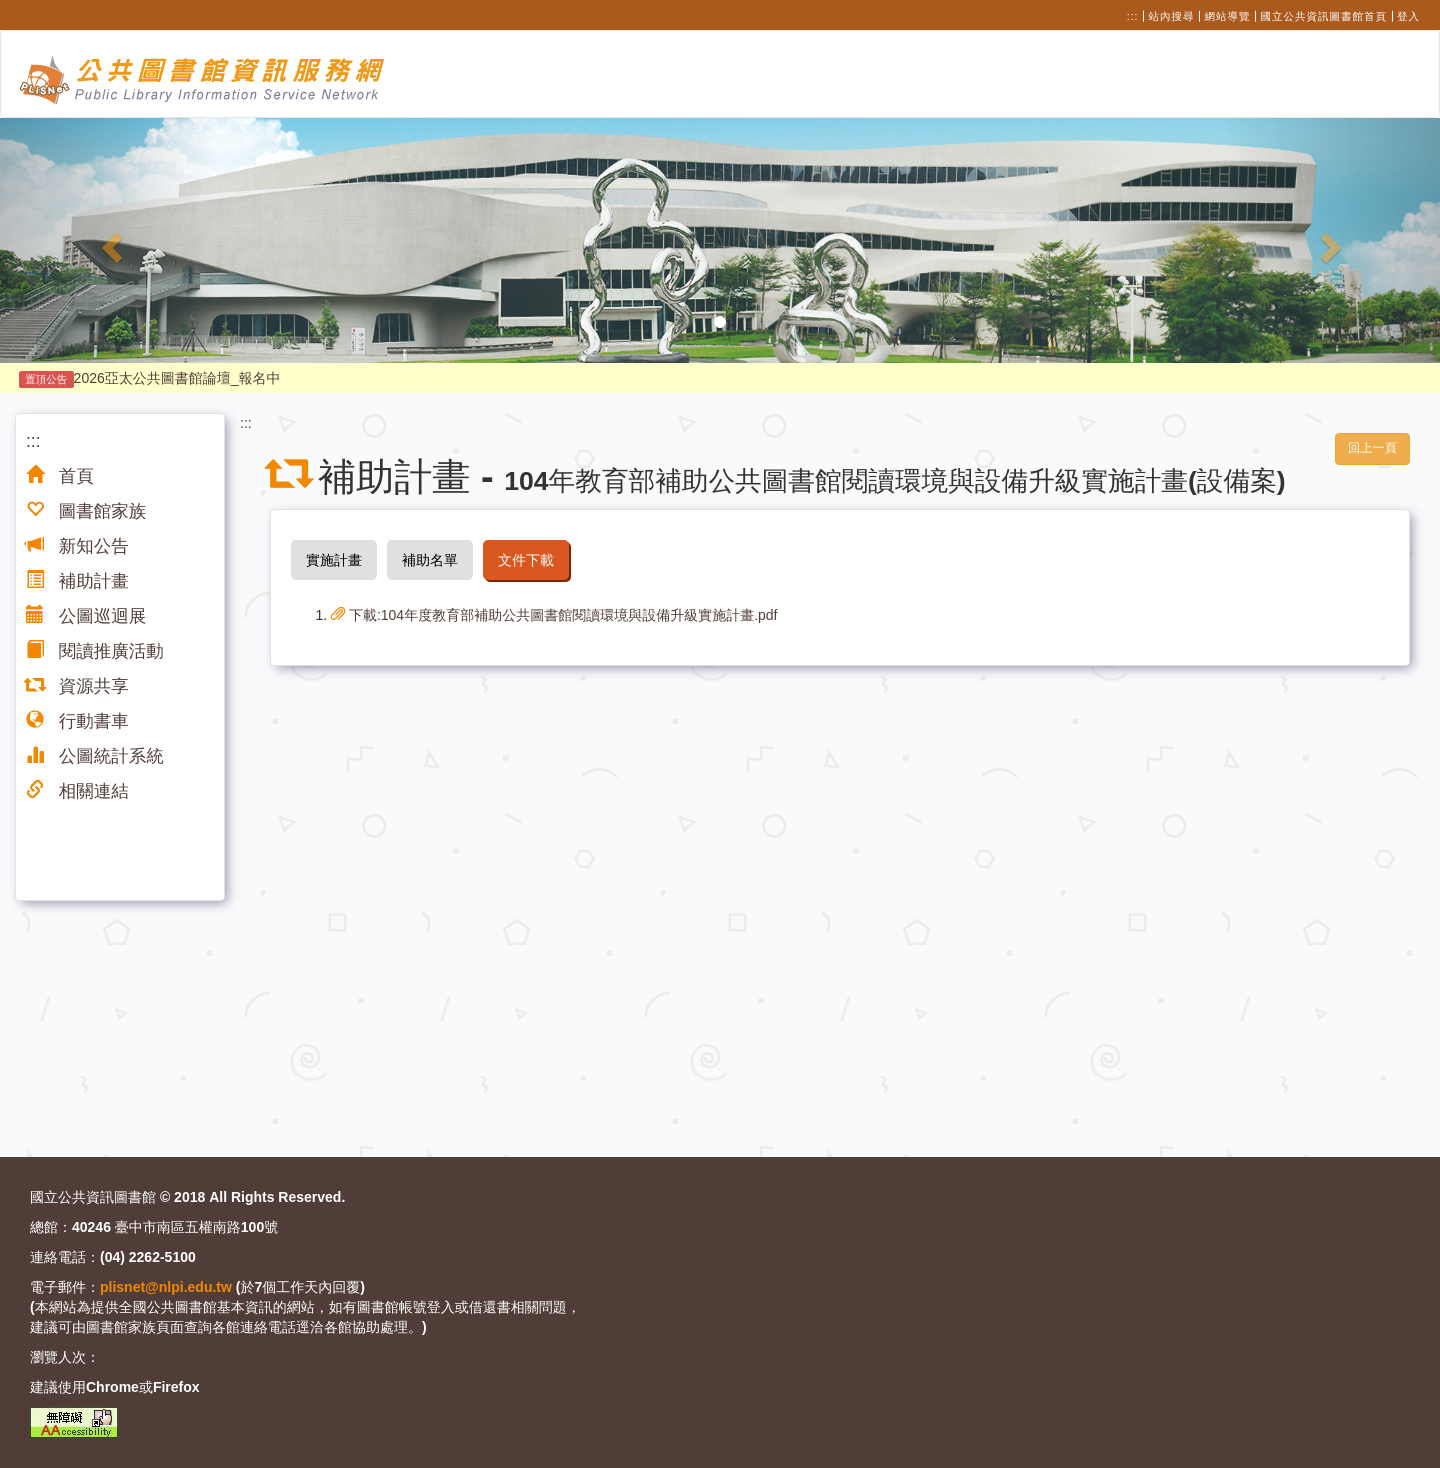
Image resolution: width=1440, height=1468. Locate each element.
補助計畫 (77, 581)
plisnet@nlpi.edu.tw (166, 1287)
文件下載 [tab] (526, 560)
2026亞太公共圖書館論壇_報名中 (150, 378)
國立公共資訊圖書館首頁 (1324, 16)
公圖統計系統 (95, 756)
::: (1133, 16)
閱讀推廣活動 (95, 651)
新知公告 (77, 546)
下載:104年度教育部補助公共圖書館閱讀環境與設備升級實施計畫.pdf (554, 615)
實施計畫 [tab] (334, 560)
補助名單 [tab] (430, 560)
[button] (108, 240)
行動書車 (77, 721)
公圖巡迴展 (86, 616)
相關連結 (77, 791)
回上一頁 (1372, 448)
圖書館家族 (86, 511)
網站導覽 (1228, 16)
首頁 (60, 476)
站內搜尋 (1172, 16)
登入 (1408, 16)
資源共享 (77, 686)
